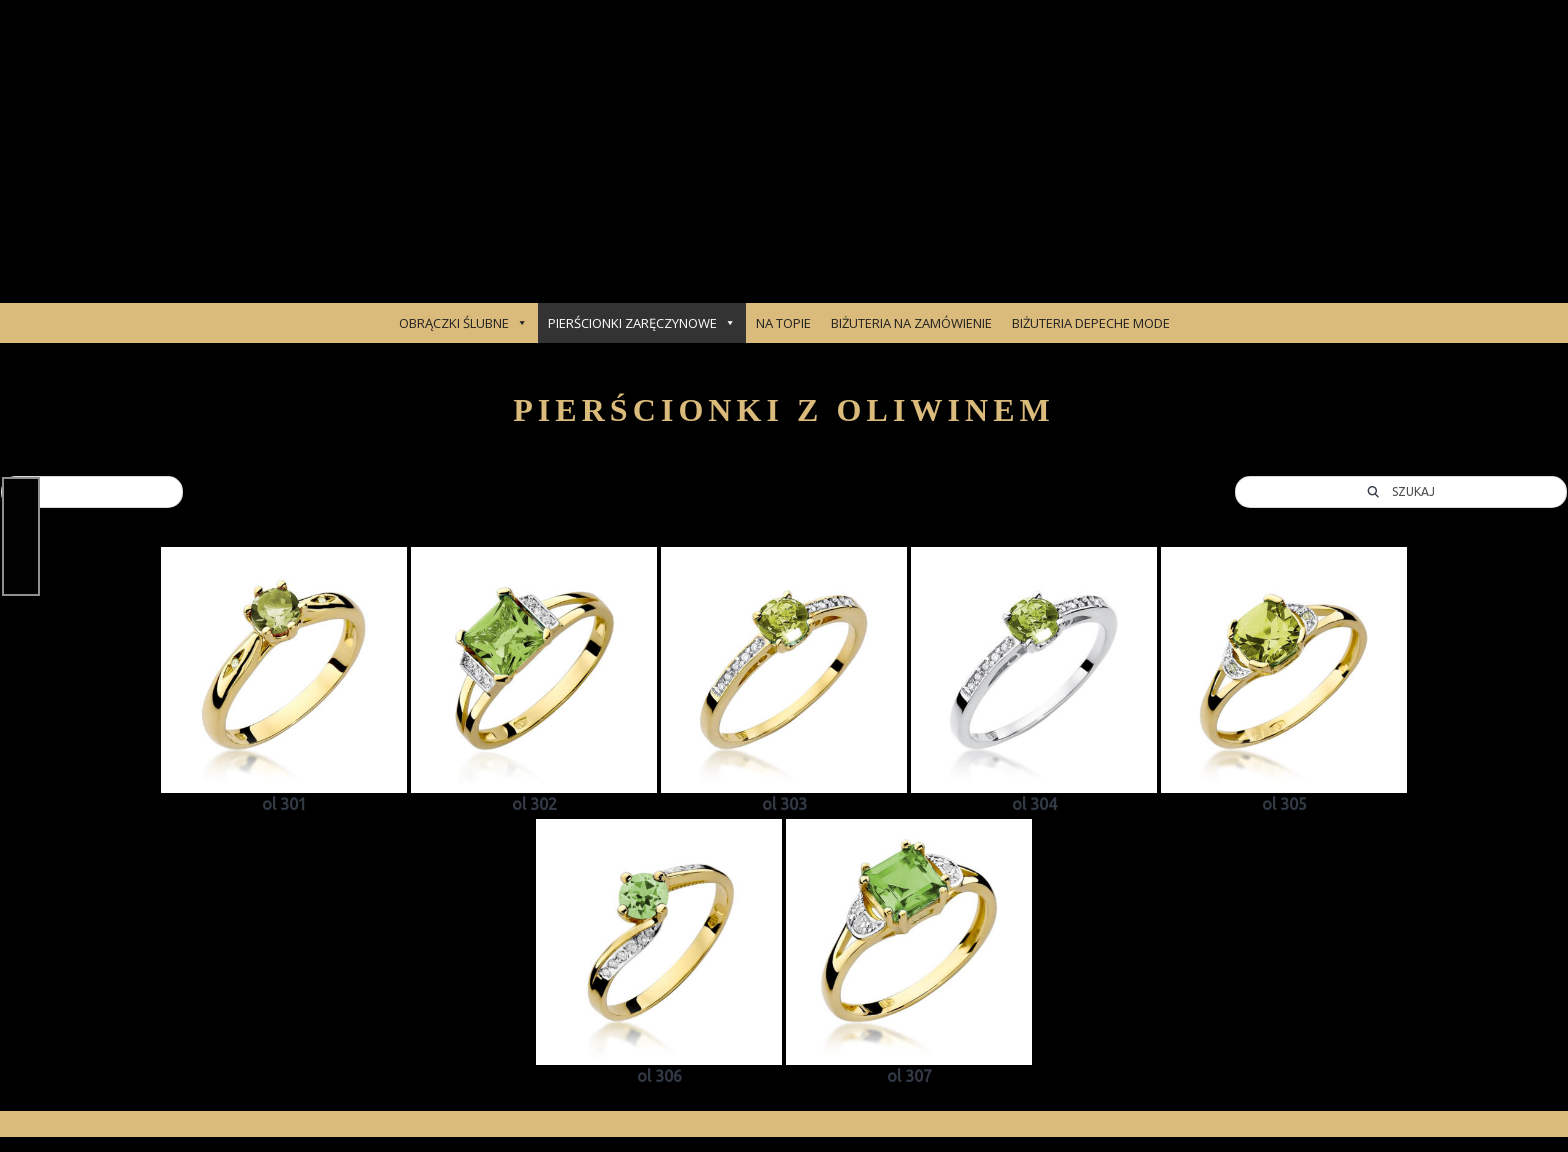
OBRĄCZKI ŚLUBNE (463, 323)
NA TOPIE (783, 323)
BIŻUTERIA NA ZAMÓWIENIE (911, 323)
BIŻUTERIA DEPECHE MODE (1091, 323)
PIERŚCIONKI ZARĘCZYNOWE (642, 323)
